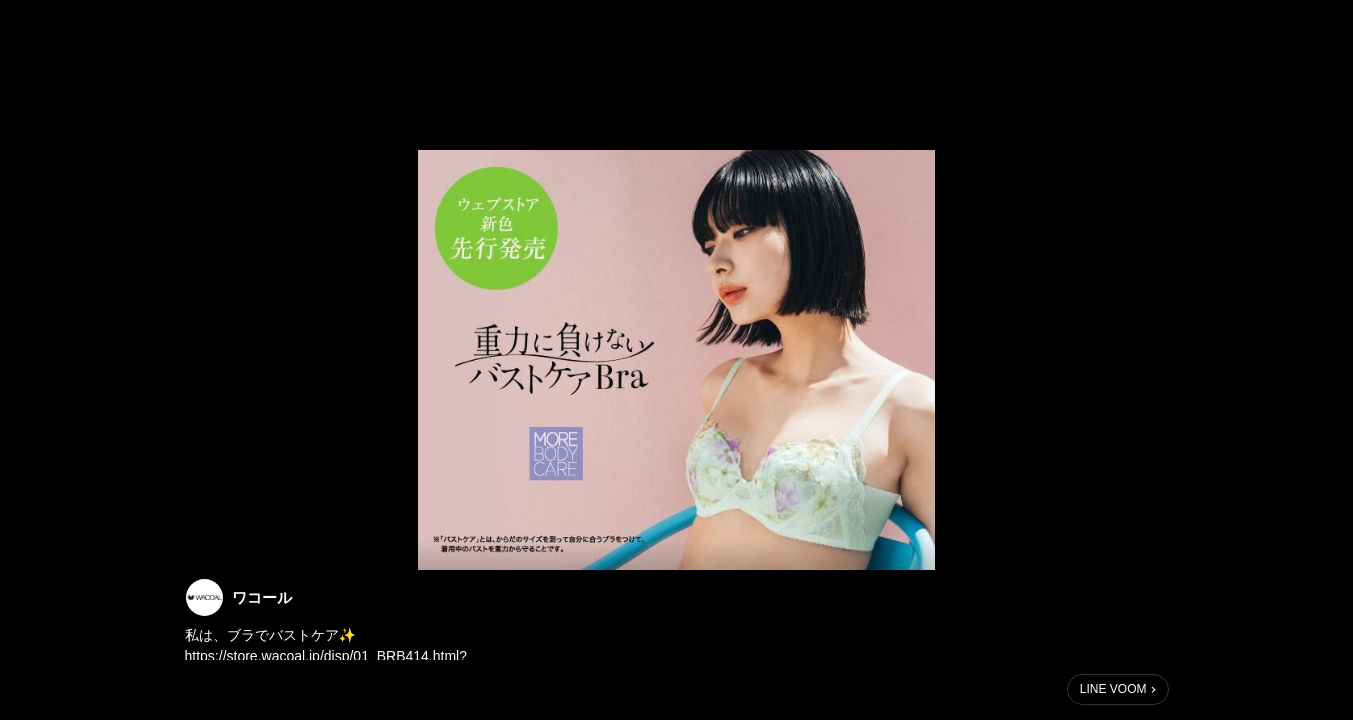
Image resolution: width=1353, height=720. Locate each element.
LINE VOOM (1113, 689)
